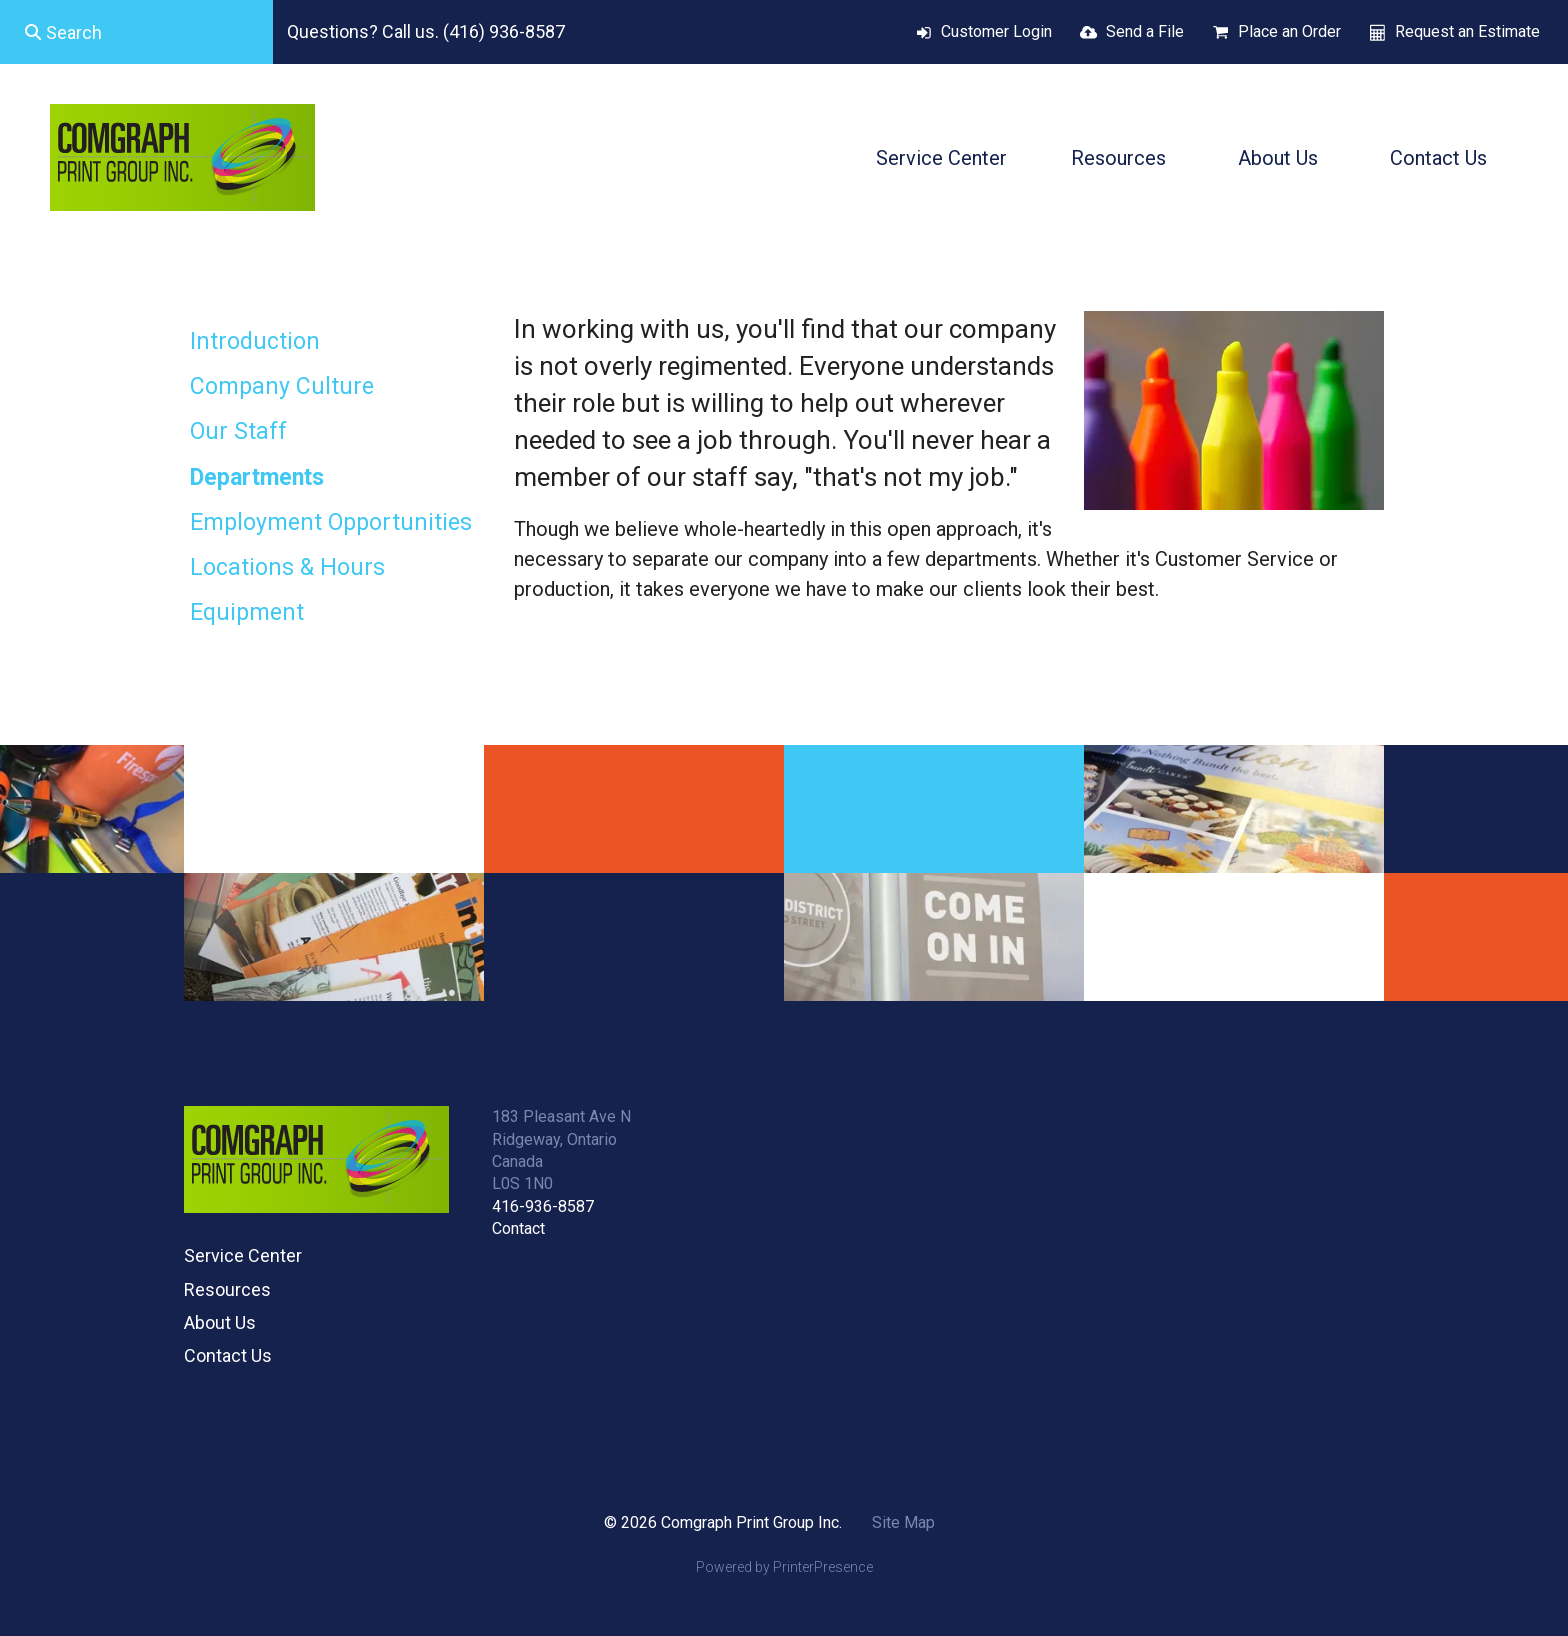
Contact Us (1438, 158)
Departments (257, 477)
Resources (1118, 158)
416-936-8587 (543, 1206)
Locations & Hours (287, 567)
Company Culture (282, 386)
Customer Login (996, 31)
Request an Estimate (1467, 31)
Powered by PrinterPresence (784, 1567)
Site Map (903, 1522)
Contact (518, 1228)
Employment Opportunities (331, 522)
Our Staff (238, 431)
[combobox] (136, 32)
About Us (1278, 158)
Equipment (247, 612)
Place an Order (1289, 31)
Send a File (1145, 31)
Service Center (941, 158)
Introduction (255, 341)
